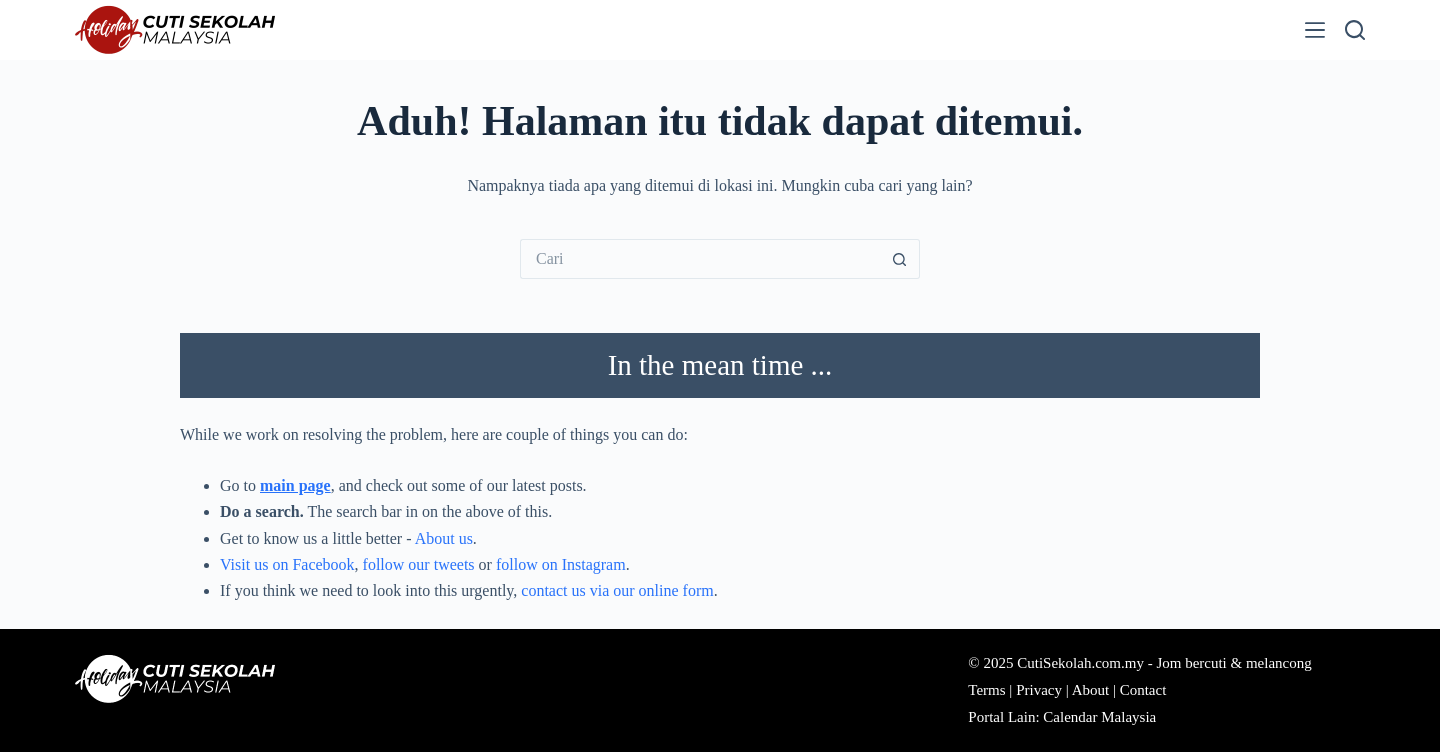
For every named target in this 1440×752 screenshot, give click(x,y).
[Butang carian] (900, 259)
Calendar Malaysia (1099, 717)
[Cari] (1355, 30)
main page (295, 485)
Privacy (1039, 690)
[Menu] (1315, 30)
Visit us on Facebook (287, 564)
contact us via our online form (617, 590)
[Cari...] (700, 259)
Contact (1143, 690)
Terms (986, 690)
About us (444, 538)
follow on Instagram (561, 564)
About (1091, 690)
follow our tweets (419, 564)
